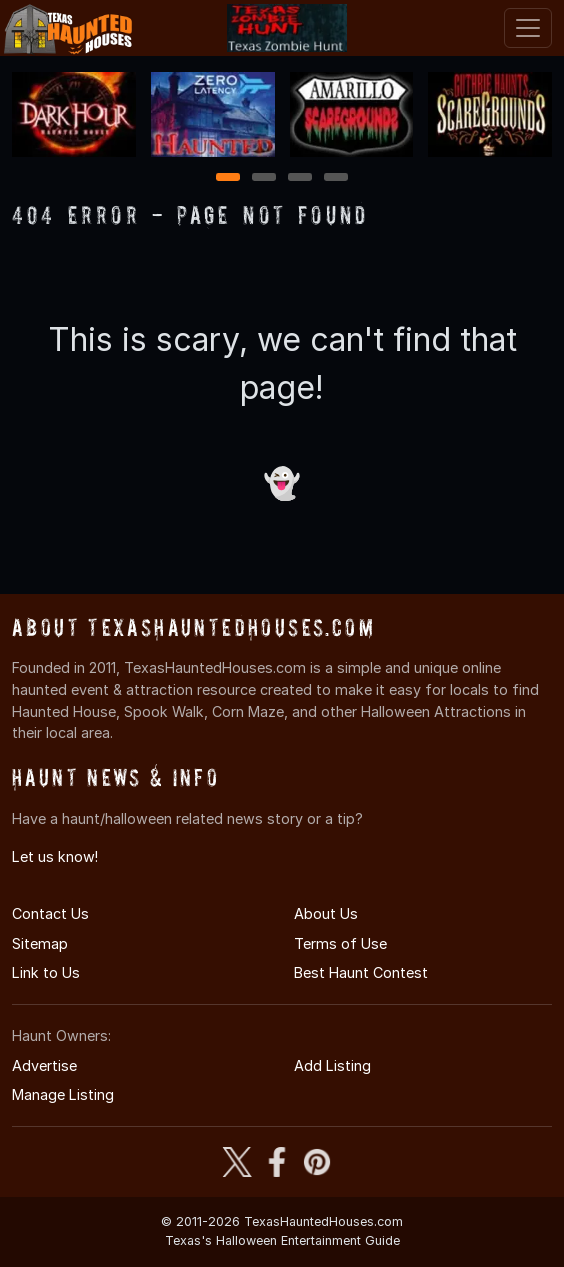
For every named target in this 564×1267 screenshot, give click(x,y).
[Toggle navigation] (528, 28)
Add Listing (332, 1065)
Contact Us (50, 913)
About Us (326, 913)
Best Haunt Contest (361, 972)
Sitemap (40, 943)
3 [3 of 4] (300, 178)
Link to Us (46, 972)
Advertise (44, 1065)
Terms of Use (340, 943)
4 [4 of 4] (336, 178)
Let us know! (55, 856)
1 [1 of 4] (228, 178)
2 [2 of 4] (264, 178)
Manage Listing (63, 1094)
